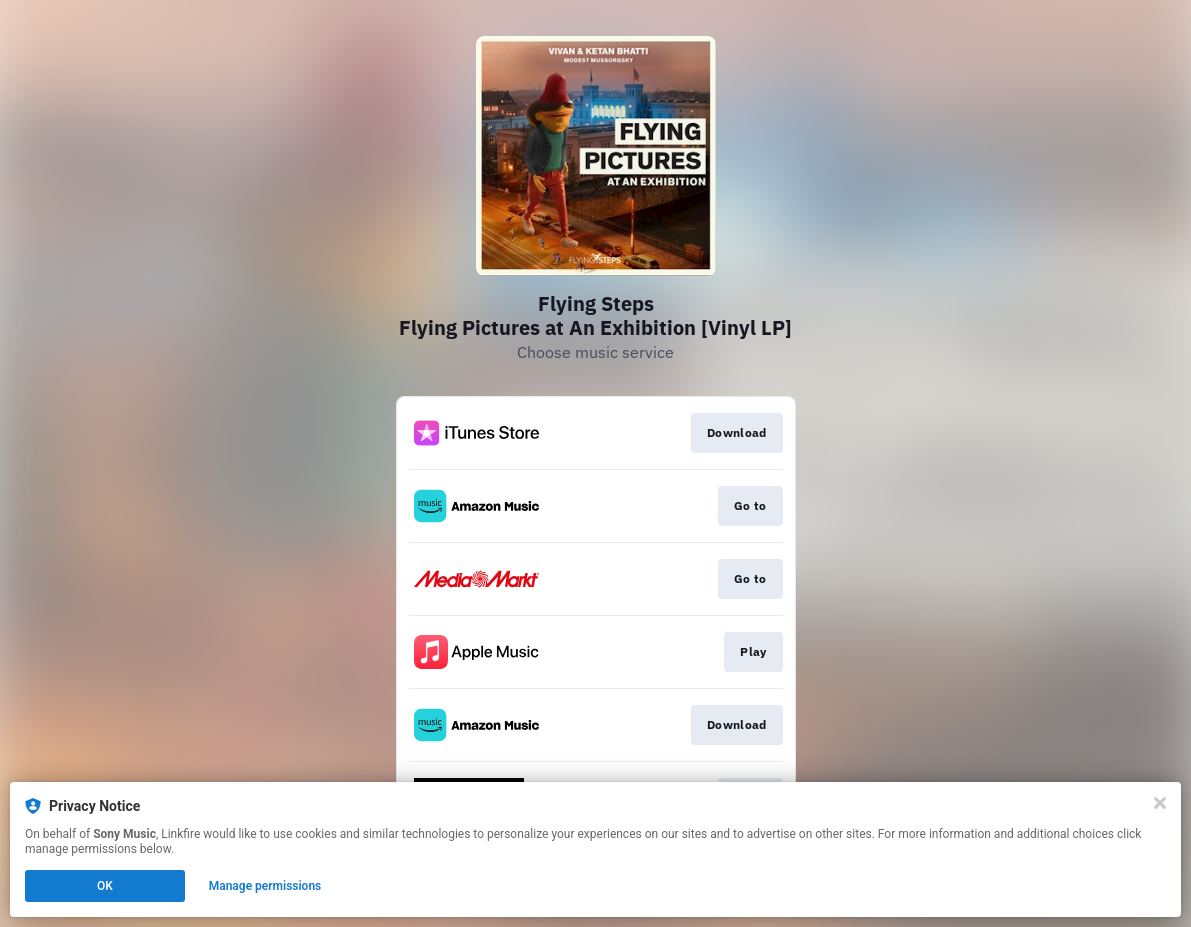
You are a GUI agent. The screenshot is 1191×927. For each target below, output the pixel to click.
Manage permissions (265, 886)
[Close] (1160, 803)
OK (105, 886)
